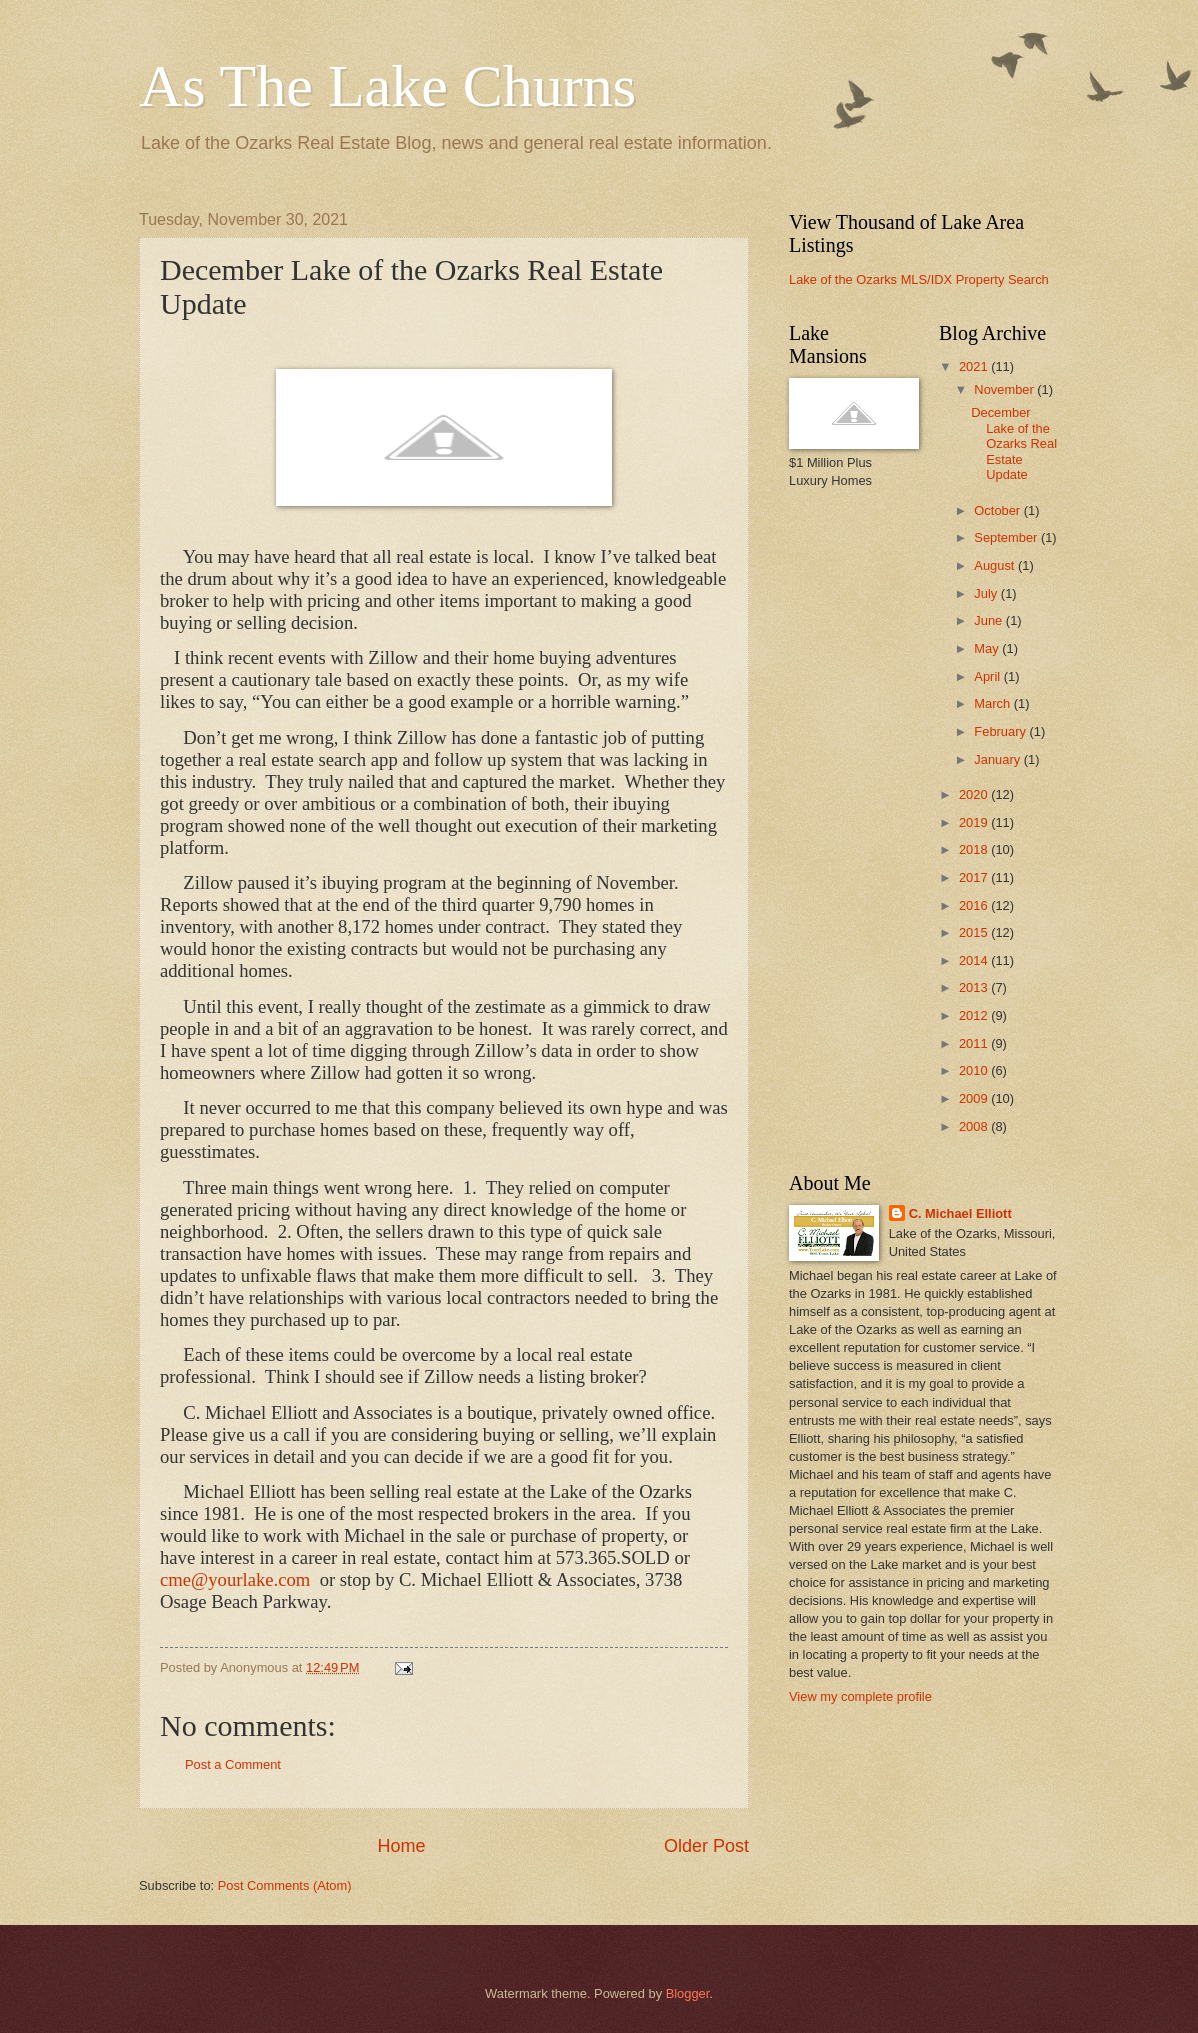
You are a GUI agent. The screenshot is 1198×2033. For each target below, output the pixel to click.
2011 (975, 1043)
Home (401, 1846)
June (990, 620)
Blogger (688, 1993)
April (988, 676)
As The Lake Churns (387, 86)
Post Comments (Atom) (285, 1885)
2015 (975, 932)
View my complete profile (860, 1696)
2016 (975, 905)
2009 (975, 1098)
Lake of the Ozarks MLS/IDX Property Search (919, 279)
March (993, 703)
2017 (975, 877)
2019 (975, 822)
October (998, 510)
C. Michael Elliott (960, 1213)
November (1005, 389)
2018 (975, 849)
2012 (975, 1015)
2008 (975, 1126)
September (1007, 537)
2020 (975, 794)
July (987, 593)
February (1001, 731)
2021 (975, 366)
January (998, 759)
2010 (975, 1070)
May (988, 648)
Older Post (706, 1846)
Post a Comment (233, 1764)
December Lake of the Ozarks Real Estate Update (1014, 443)
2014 (975, 960)
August (996, 565)
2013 (975, 987)
